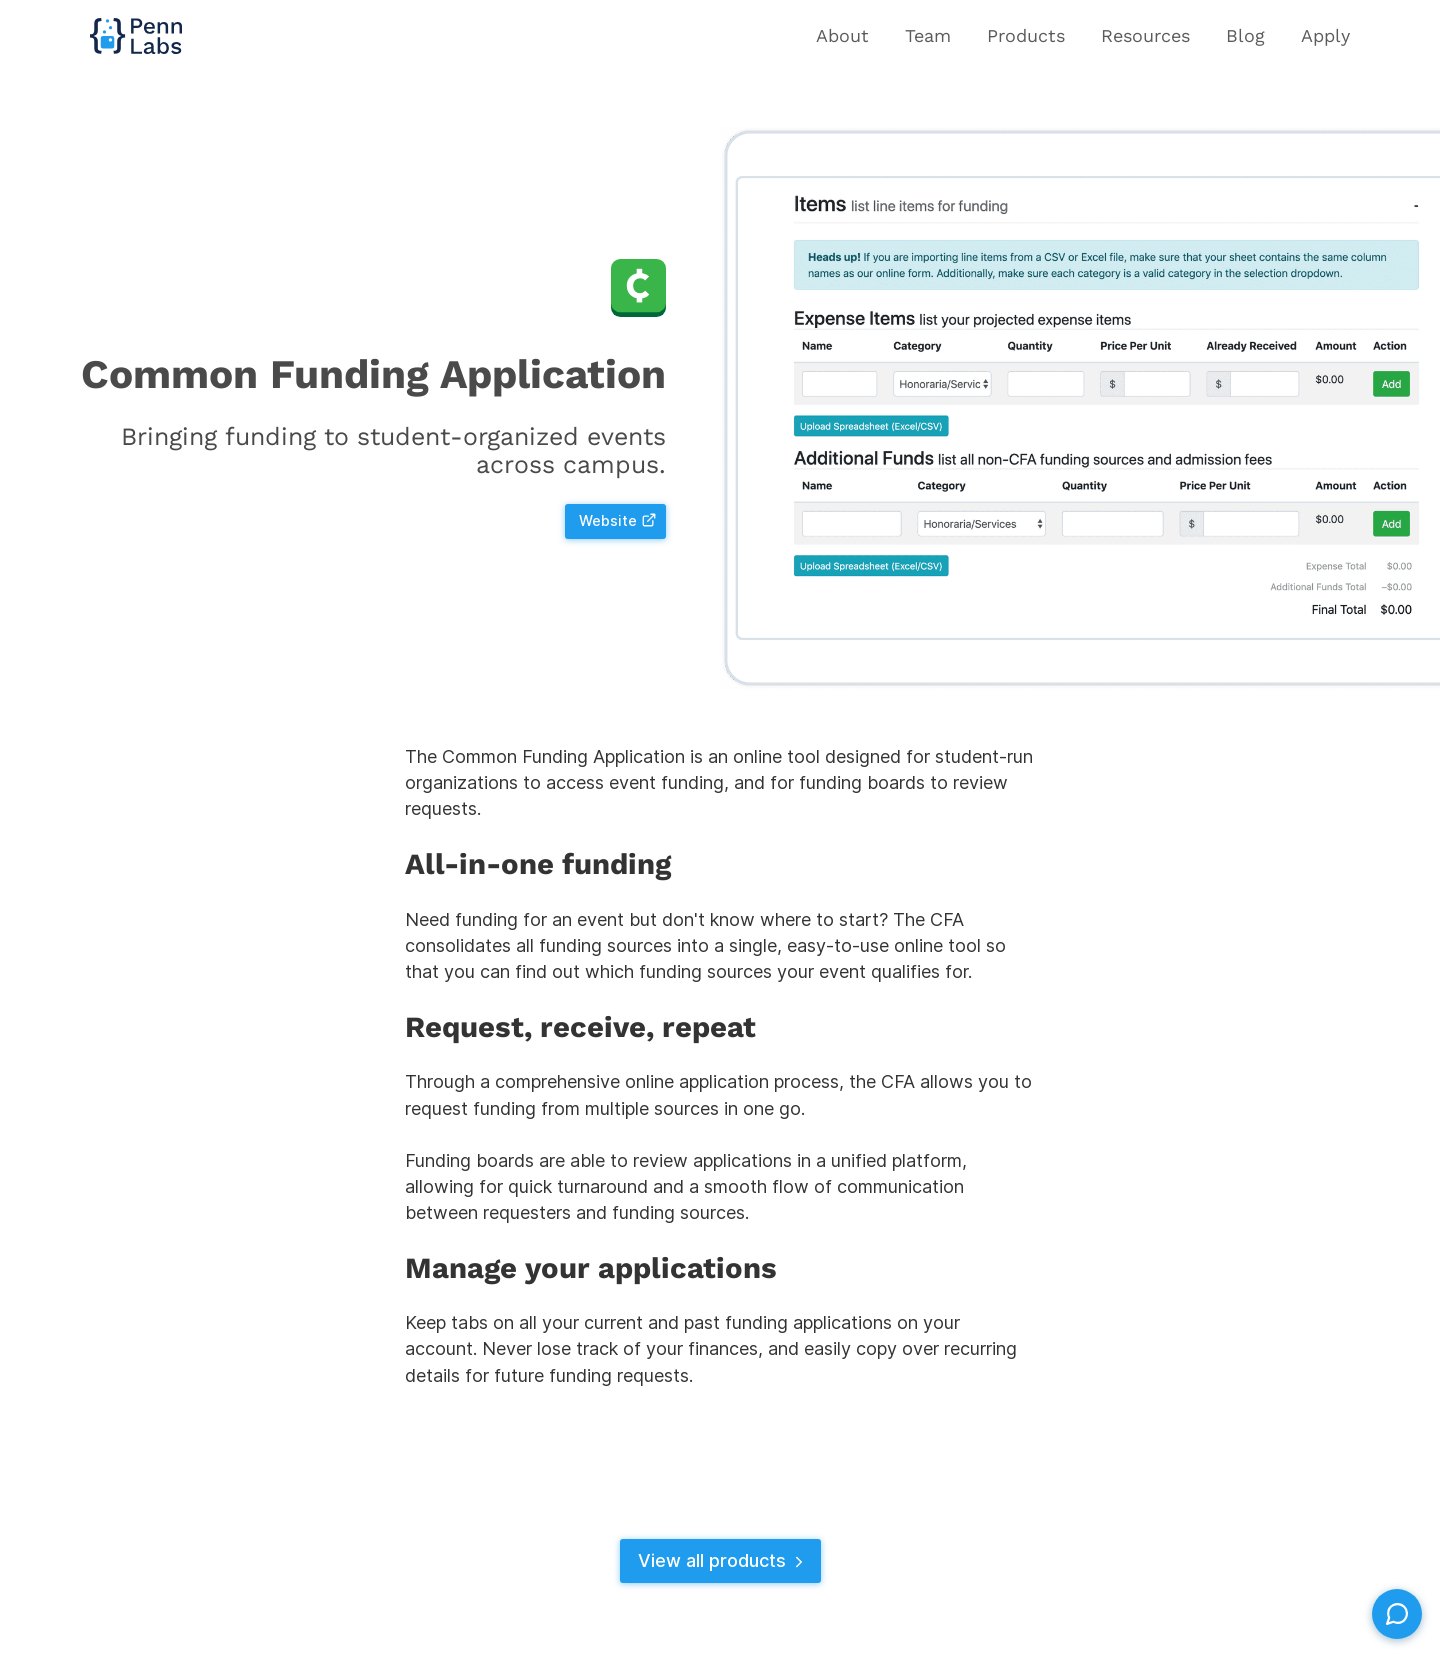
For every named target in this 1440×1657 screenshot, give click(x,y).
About (842, 35)
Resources (1145, 35)
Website (618, 520)
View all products (723, 1560)
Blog (1245, 35)
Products (1026, 35)
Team (928, 35)
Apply (1325, 35)
